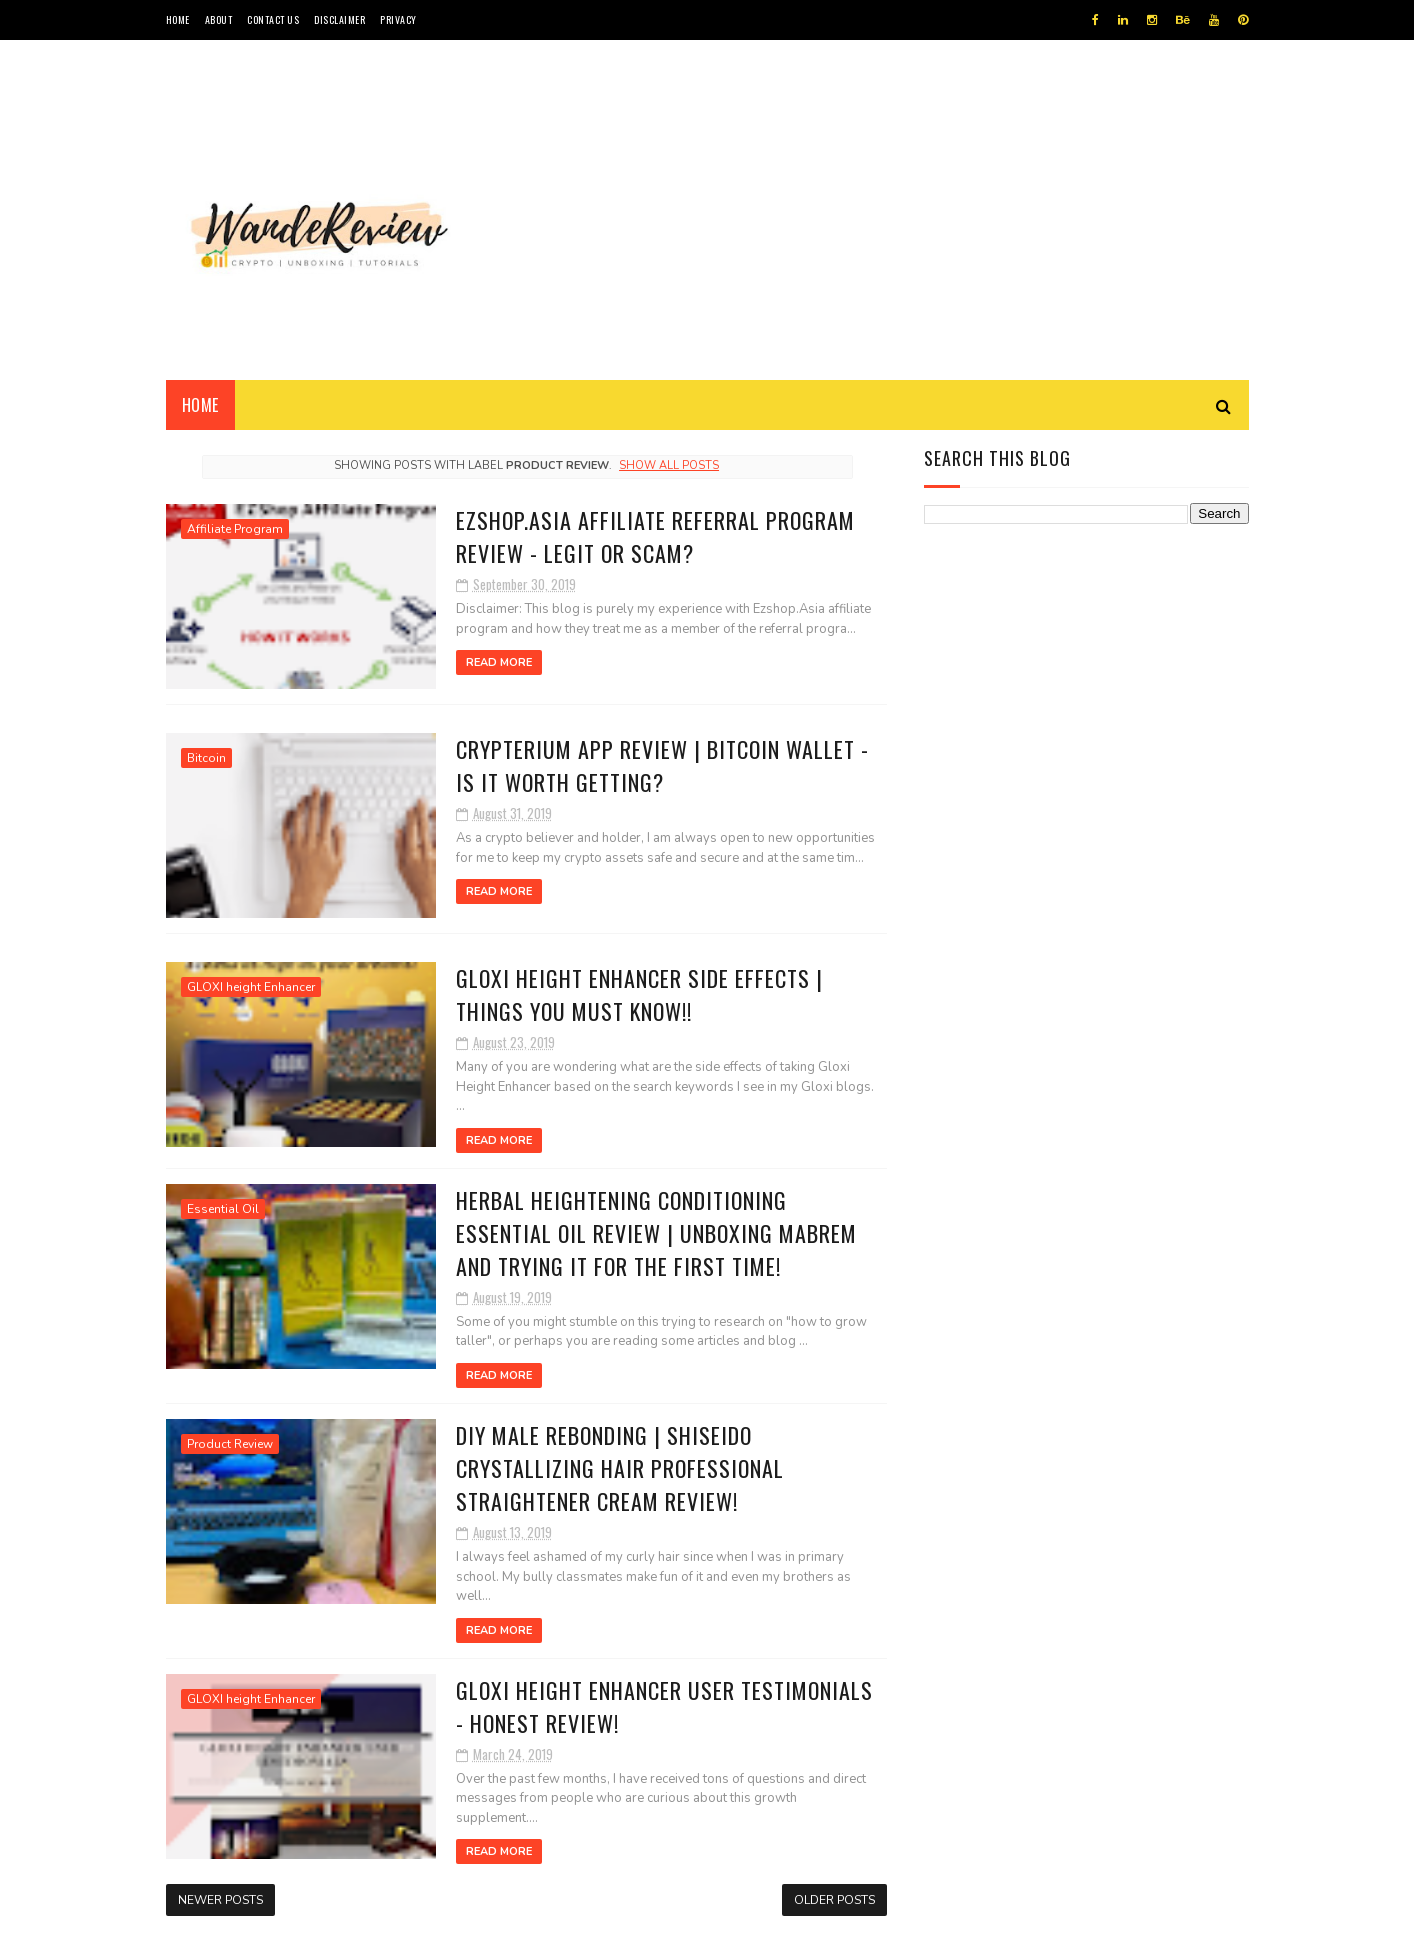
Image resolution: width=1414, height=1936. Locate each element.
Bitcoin (206, 758)
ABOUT (219, 19)
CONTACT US (273, 19)
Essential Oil (223, 1209)
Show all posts (669, 465)
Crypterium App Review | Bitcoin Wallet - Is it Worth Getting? (662, 765)
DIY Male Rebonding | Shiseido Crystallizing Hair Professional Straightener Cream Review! (620, 1468)
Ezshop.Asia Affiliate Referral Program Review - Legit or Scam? (655, 536)
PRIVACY (398, 19)
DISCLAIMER (339, 19)
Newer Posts (220, 1900)
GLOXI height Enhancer (251, 987)
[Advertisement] (885, 210)
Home (200, 405)
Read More (499, 662)
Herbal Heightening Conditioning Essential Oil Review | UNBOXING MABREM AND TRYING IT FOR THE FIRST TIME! (656, 1233)
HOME (178, 19)
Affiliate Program (235, 529)
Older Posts (834, 1900)
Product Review (230, 1444)
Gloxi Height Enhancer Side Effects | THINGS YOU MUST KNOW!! (639, 994)
